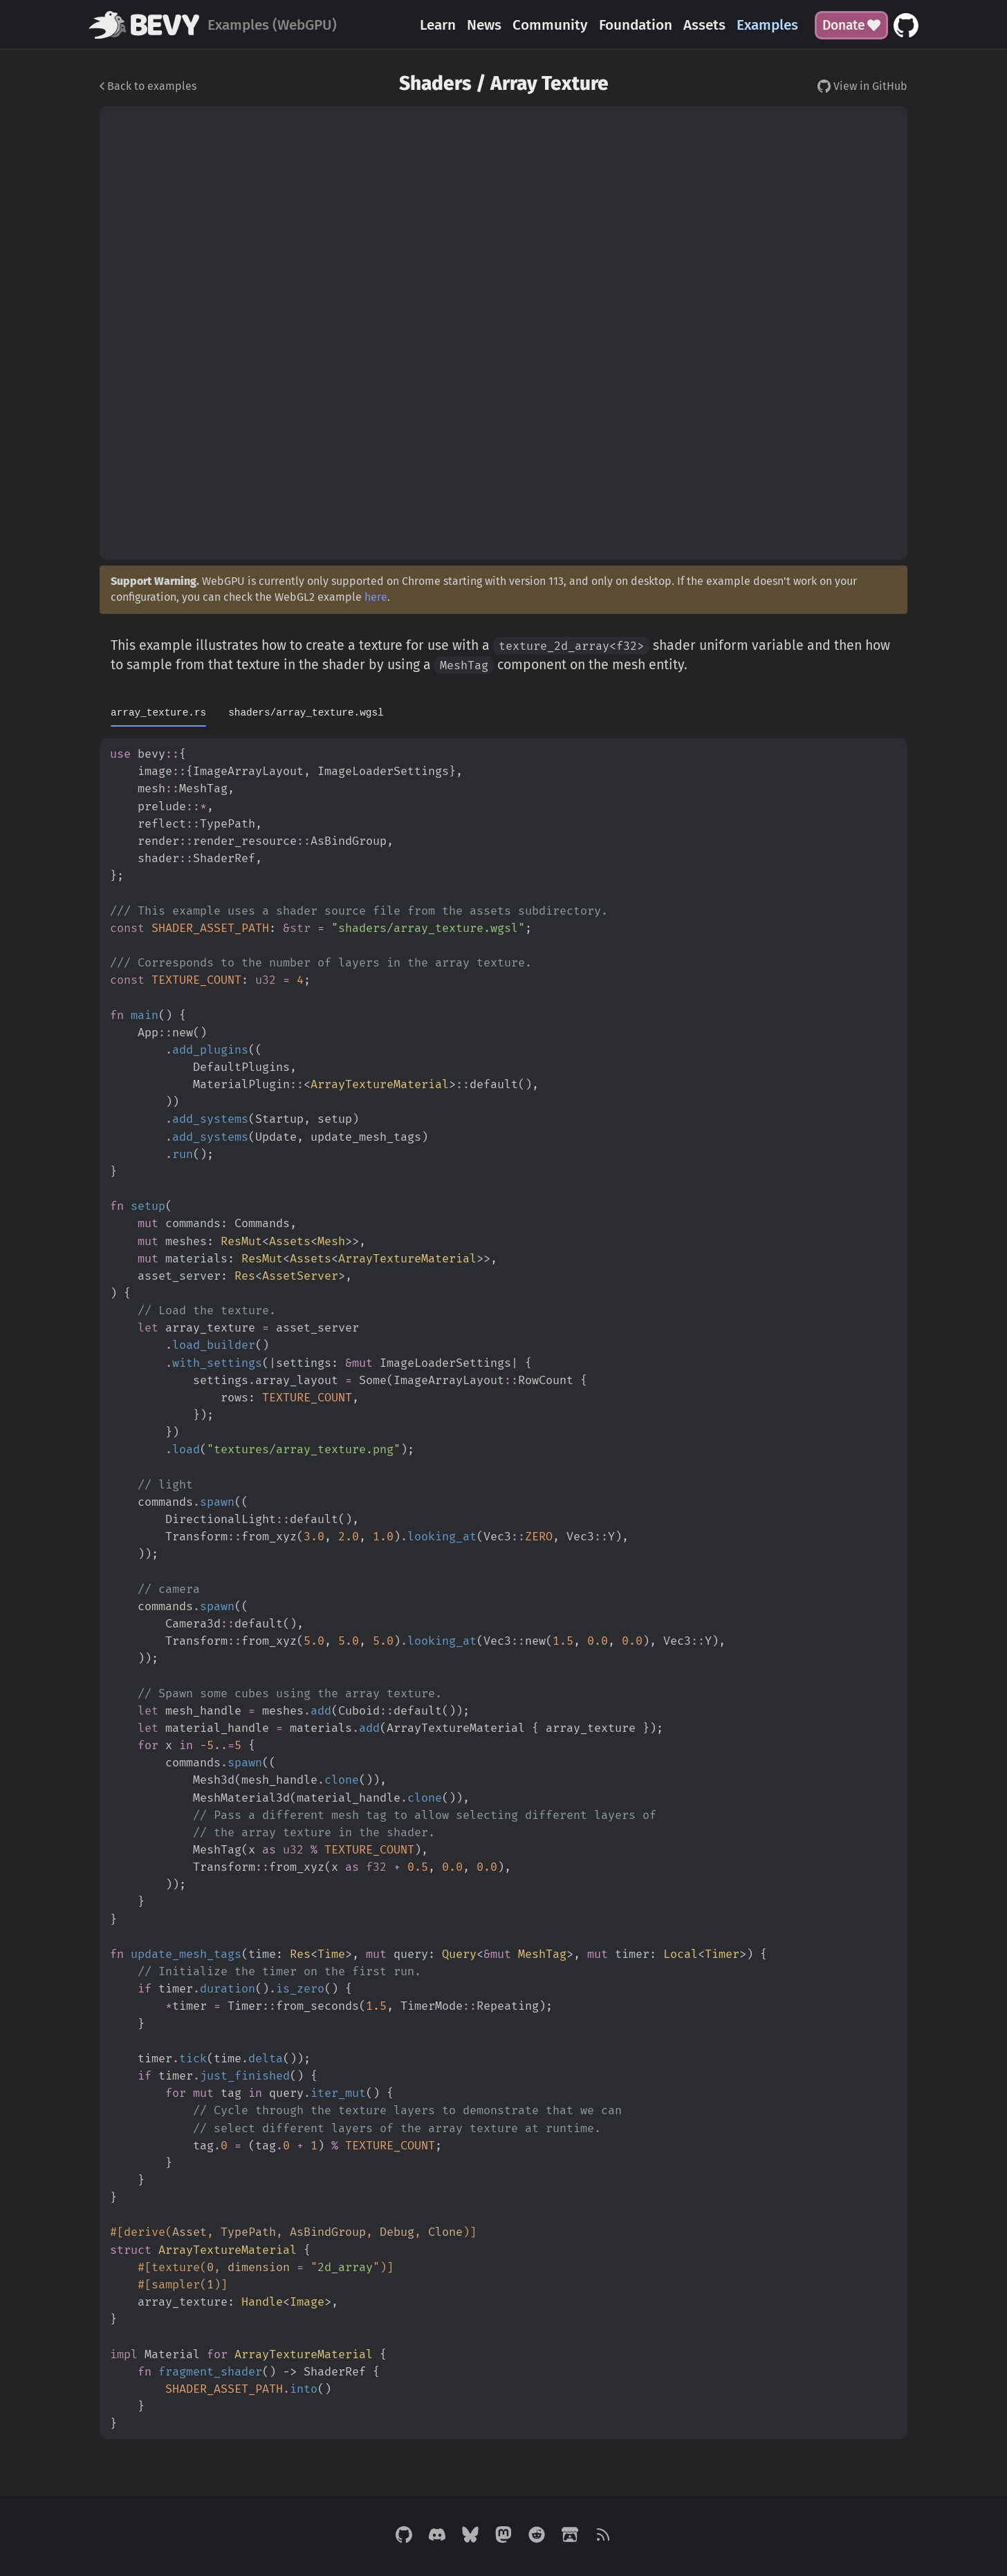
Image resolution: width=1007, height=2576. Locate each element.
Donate (851, 25)
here (375, 597)
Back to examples (148, 86)
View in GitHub (862, 86)
